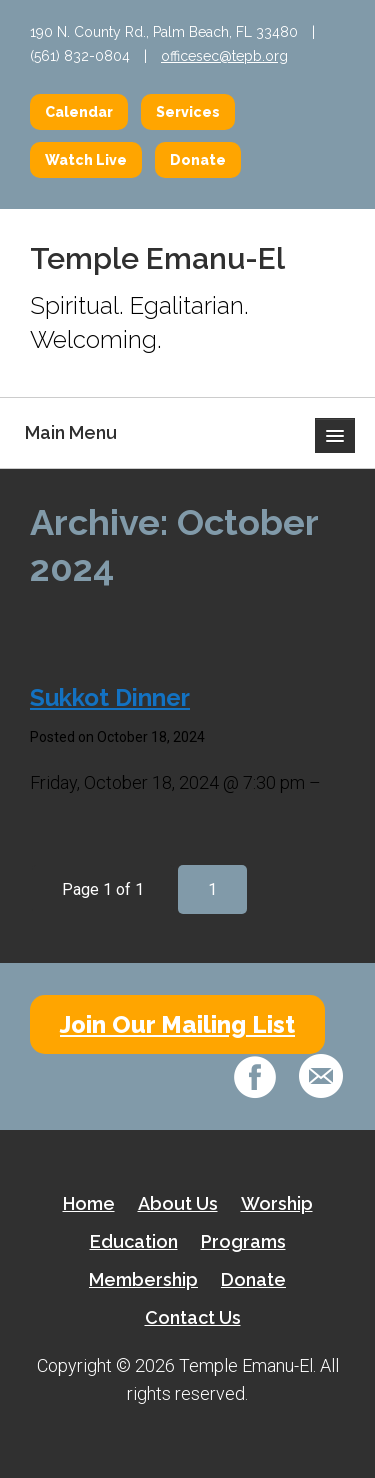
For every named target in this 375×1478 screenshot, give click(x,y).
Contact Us (193, 1317)
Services (188, 112)
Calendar (79, 112)
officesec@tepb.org (224, 56)
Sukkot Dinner (110, 697)
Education (134, 1241)
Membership (143, 1279)
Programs (243, 1241)
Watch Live (86, 160)
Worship (277, 1203)
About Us (178, 1203)
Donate (198, 160)
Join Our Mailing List (177, 1024)
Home (89, 1203)
